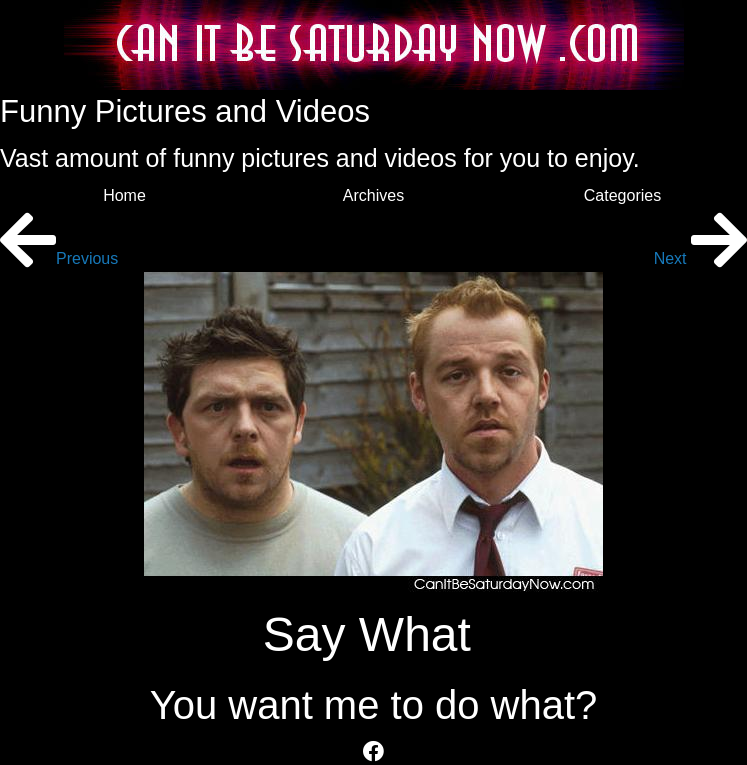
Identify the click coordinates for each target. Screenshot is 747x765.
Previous (59, 258)
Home (124, 195)
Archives (373, 195)
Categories (622, 195)
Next (700, 258)
